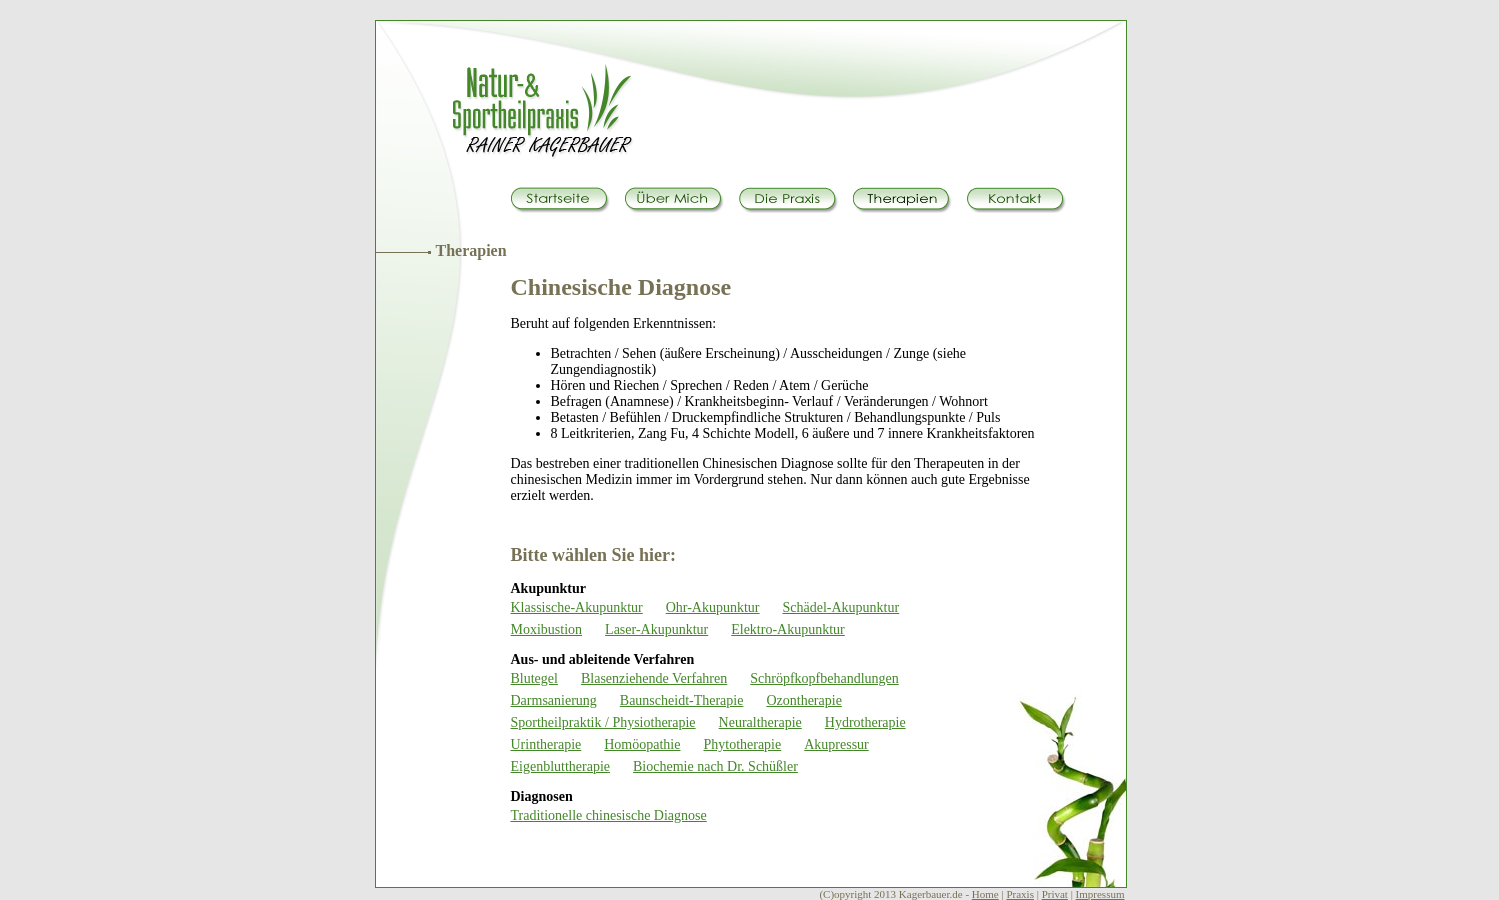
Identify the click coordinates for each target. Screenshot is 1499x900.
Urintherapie (546, 744)
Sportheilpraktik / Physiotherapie (603, 722)
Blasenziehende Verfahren (654, 678)
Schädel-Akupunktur (841, 607)
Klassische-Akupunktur (577, 607)
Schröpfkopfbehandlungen (824, 678)
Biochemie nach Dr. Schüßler (715, 766)
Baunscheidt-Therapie (682, 700)
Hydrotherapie (865, 722)
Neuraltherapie (760, 722)
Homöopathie (642, 744)
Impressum (1100, 894)
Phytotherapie (742, 744)
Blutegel (534, 678)
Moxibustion (547, 629)
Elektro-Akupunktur (788, 629)
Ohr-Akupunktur (713, 607)
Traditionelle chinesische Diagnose (609, 815)
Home (985, 894)
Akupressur (836, 744)
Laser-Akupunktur (656, 629)
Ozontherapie (803, 700)
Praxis (1020, 894)
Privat (1055, 894)
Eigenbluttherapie (561, 766)
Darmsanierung (554, 700)
